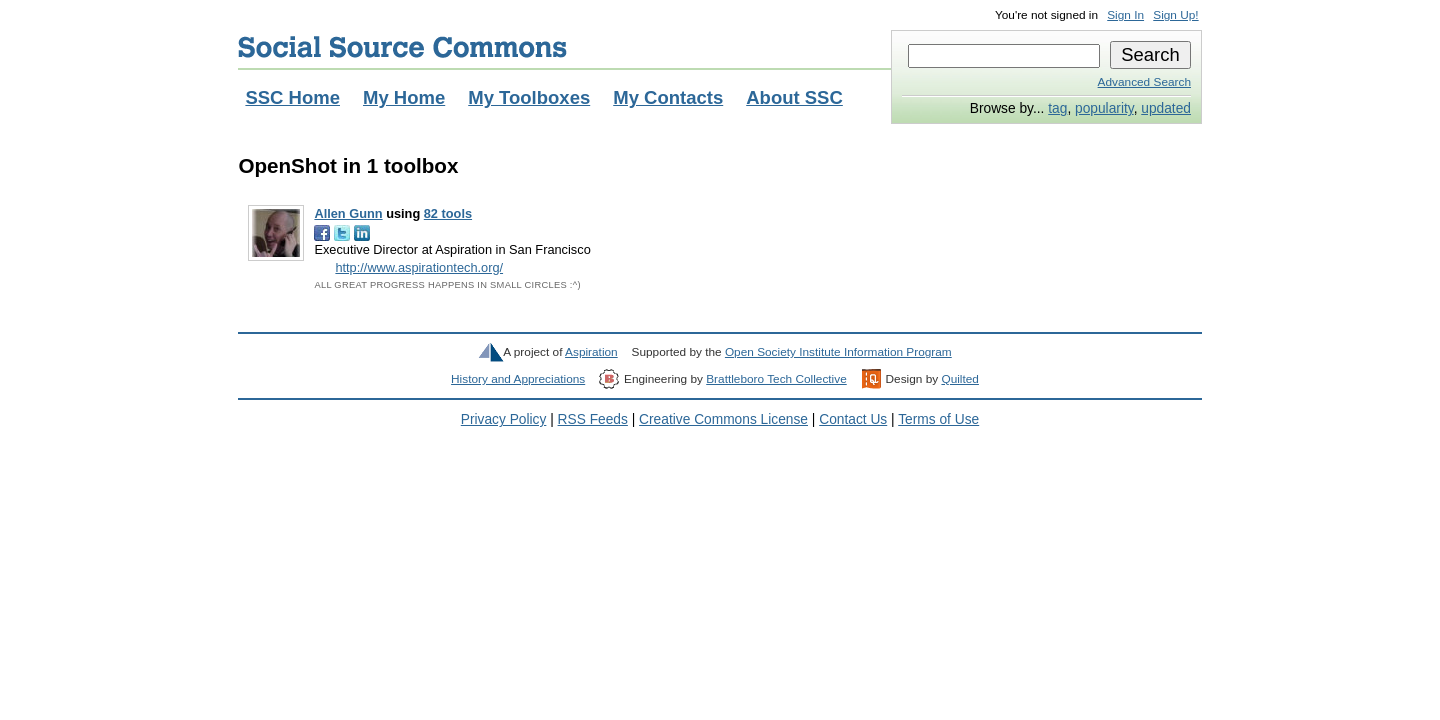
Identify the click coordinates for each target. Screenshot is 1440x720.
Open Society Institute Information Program (838, 352)
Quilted (959, 379)
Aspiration (591, 352)
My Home (404, 97)
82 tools (448, 213)
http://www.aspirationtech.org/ (419, 267)
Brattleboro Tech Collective (776, 379)
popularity (1104, 108)
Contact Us (853, 419)
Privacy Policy (504, 419)
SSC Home (292, 97)
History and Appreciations (518, 379)
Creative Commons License (723, 419)
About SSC (794, 97)
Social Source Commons (402, 47)
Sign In (1125, 15)
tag (1057, 108)
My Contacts (668, 97)
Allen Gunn (348, 213)
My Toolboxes (529, 97)
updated (1166, 108)
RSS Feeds (593, 419)
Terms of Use (938, 419)
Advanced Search (1144, 82)
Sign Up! (1175, 15)
